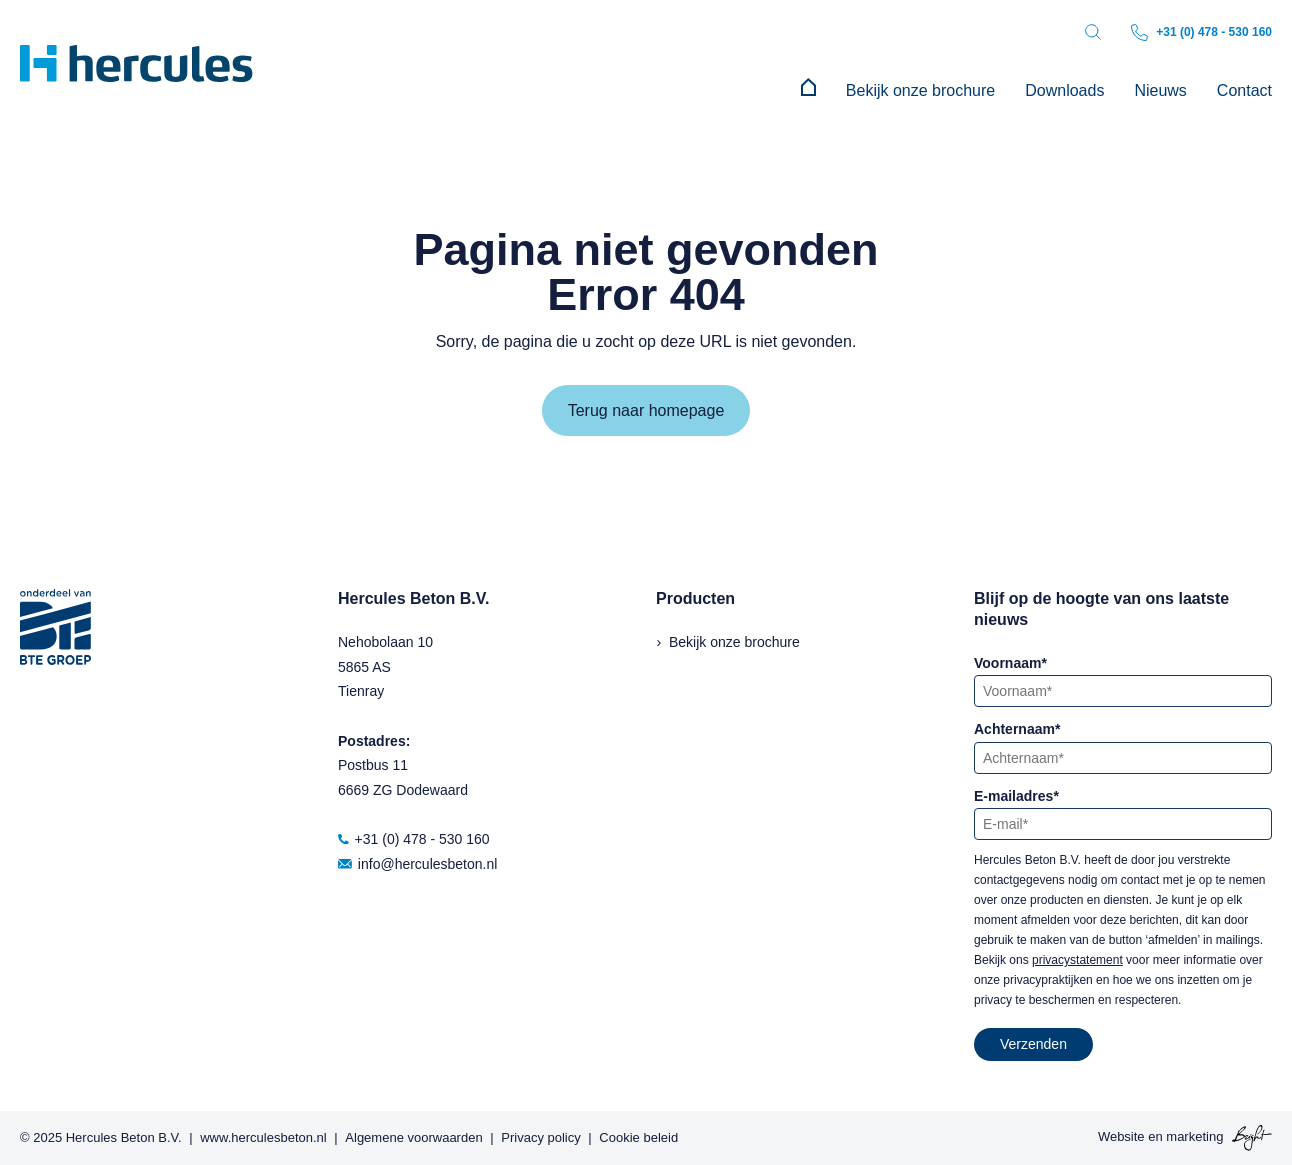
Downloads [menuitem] (1064, 90)
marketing (1194, 1137)
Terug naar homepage (646, 410)
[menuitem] (808, 91)
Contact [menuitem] (1244, 90)
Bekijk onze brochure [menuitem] (920, 90)
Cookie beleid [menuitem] (638, 1137)
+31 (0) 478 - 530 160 (1201, 32)
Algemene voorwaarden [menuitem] (413, 1137)
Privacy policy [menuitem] (540, 1137)
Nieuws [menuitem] (1160, 90)
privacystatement (1077, 960)
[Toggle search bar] (1093, 32)
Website (1121, 1137)
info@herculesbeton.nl (417, 864)
